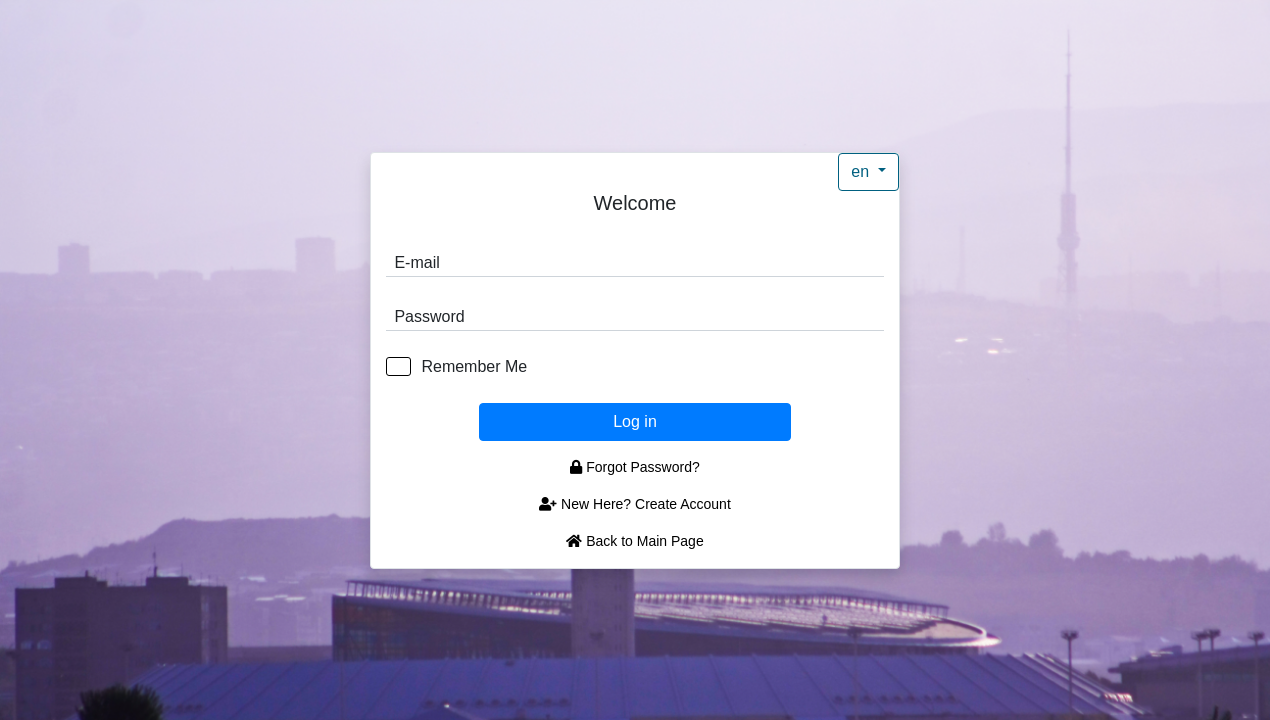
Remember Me (474, 366)
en (862, 171)
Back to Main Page (634, 541)
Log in (635, 421)
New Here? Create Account (635, 504)
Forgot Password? (635, 467)
